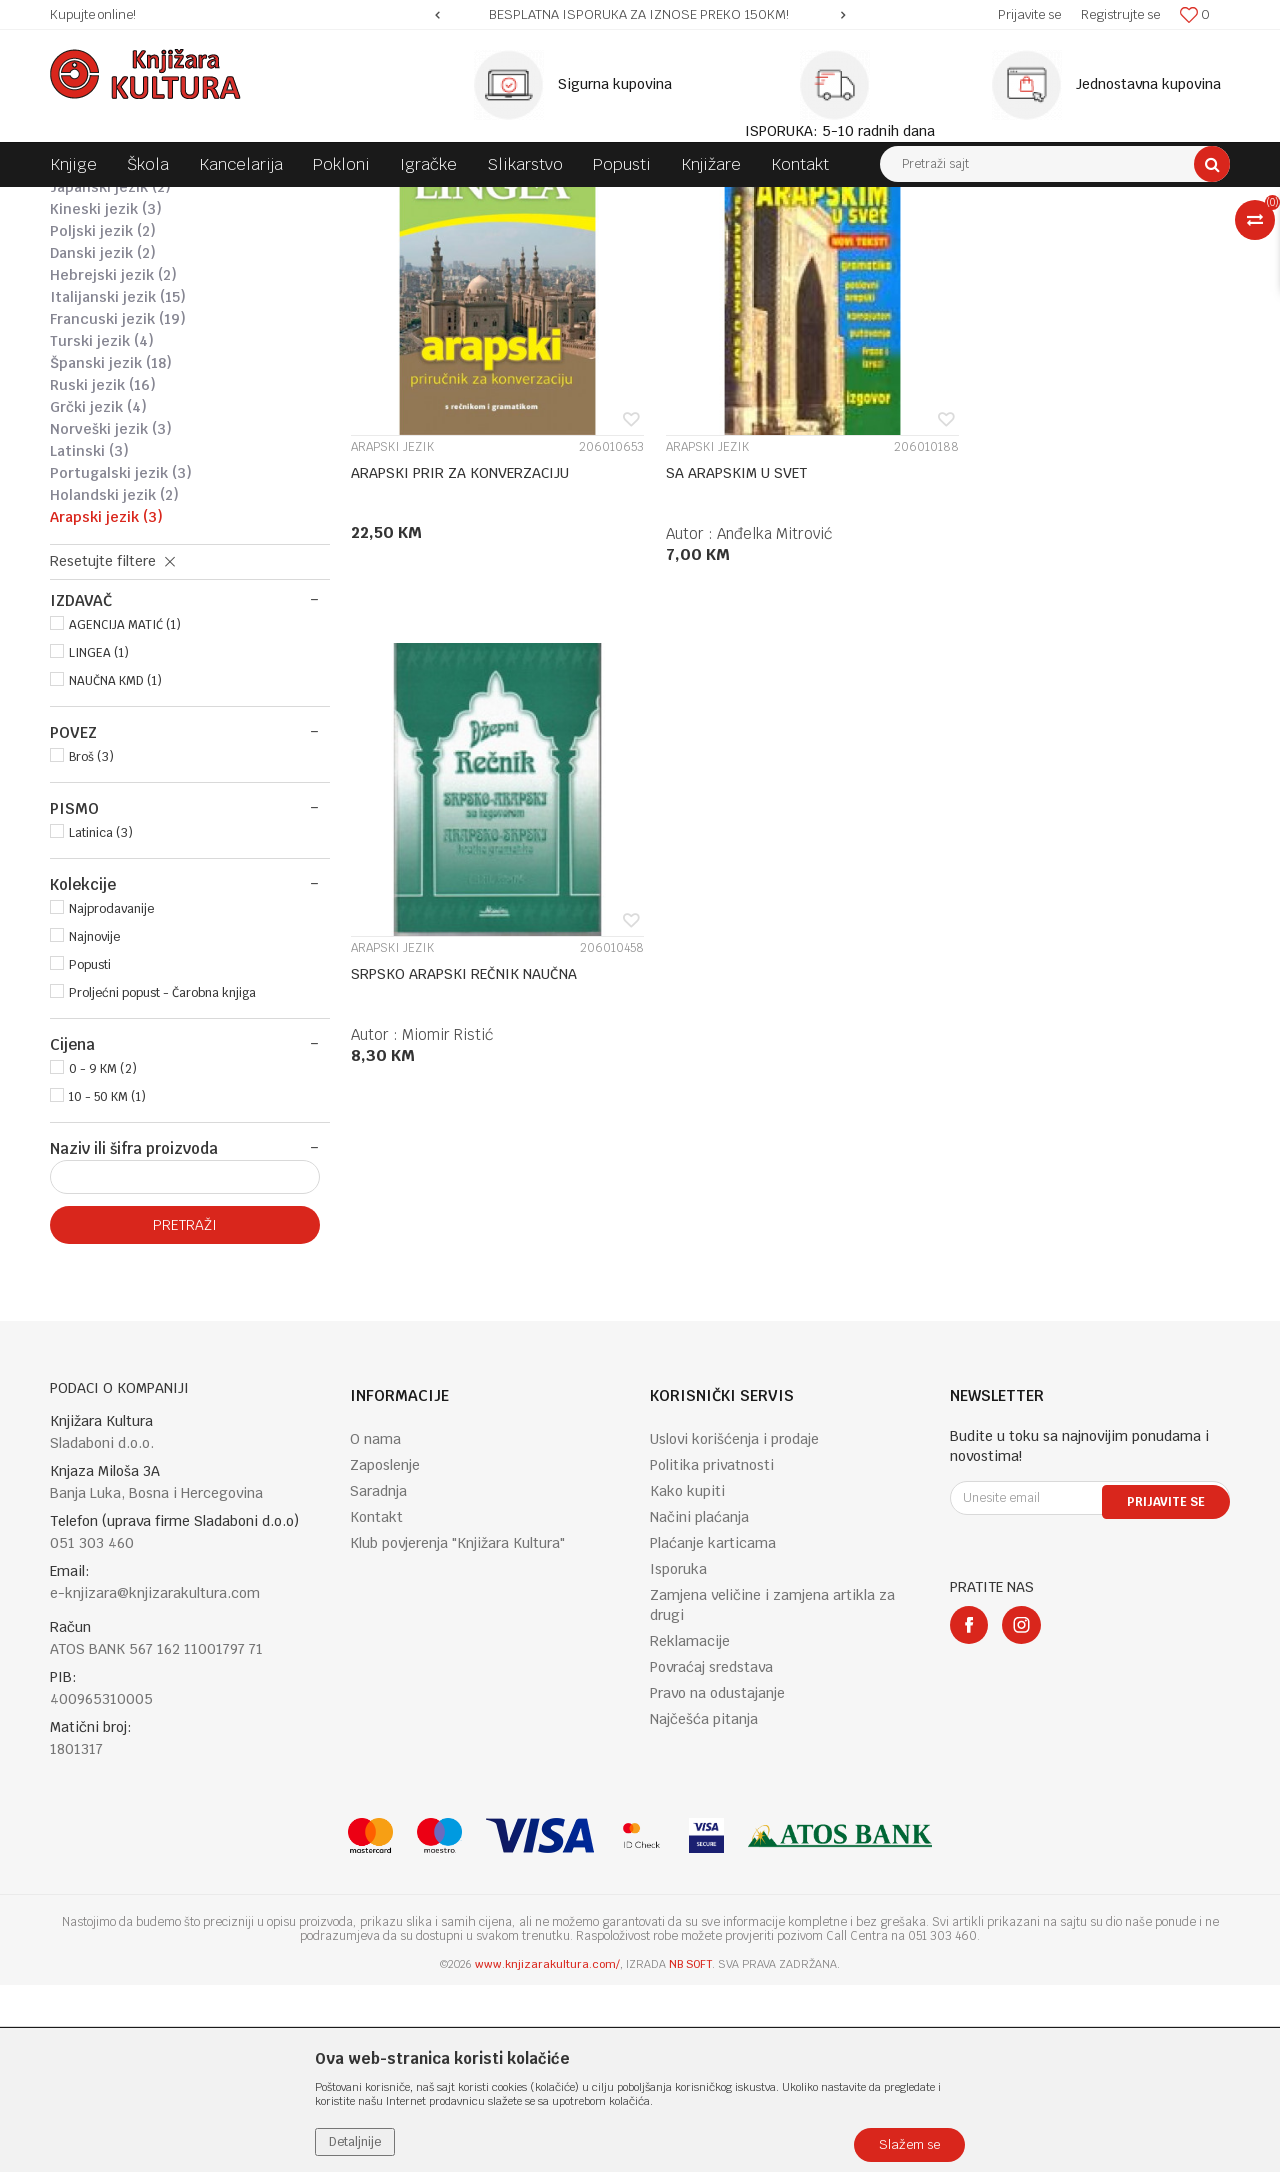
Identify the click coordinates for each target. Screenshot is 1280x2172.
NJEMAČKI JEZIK (116, 286)
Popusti (90, 1152)
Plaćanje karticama (713, 1730)
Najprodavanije (111, 1096)
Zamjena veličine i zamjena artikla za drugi (772, 1792)
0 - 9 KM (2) (103, 1256)
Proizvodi (182, 202)
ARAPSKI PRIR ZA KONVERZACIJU (460, 645)
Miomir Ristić (1047, 705)
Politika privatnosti (712, 1652)
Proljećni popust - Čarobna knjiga (162, 1180)
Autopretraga (743, 239)
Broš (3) (91, 944)
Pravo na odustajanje (717, 1880)
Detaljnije (355, 2142)
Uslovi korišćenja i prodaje (734, 1626)
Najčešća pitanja (704, 1906)
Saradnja (378, 1678)
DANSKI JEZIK (103, 440)
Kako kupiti (687, 1678)
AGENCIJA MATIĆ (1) (125, 812)
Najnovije (94, 1124)
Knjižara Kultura (94, 202)
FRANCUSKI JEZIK (118, 506)
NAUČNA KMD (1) (115, 868)
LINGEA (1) (99, 840)
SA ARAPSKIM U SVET (721, 645)
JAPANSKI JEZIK (110, 374)
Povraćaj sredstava (711, 1854)
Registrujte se (1120, 14)
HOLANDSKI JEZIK (114, 682)
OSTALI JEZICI (106, 352)
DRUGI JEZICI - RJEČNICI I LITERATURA (647, 202)
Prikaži (1020, 239)
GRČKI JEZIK (98, 594)
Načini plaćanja (699, 1704)
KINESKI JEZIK (106, 396)
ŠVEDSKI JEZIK (108, 308)
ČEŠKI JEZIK (98, 330)
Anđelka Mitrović (759, 705)
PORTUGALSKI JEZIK (121, 660)
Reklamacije (690, 1828)
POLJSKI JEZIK (103, 418)
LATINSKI (89, 638)
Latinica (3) (101, 1020)
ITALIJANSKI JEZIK (118, 484)
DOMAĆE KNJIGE (331, 202)
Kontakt (376, 1704)
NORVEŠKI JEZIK (111, 616)
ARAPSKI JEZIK (106, 704)
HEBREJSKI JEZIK (113, 462)
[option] (640, 15)
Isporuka (678, 1756)
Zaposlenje (385, 1652)
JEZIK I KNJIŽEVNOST (456, 202)
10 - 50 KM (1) (107, 1284)
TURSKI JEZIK (102, 528)
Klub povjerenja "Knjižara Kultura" (457, 1730)
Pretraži (185, 1412)
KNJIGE (246, 202)
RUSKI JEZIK (103, 572)
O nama (375, 1626)
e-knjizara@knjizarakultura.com (155, 1780)
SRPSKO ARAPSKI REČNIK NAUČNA (1064, 645)
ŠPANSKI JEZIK (111, 550)
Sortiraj (830, 239)
